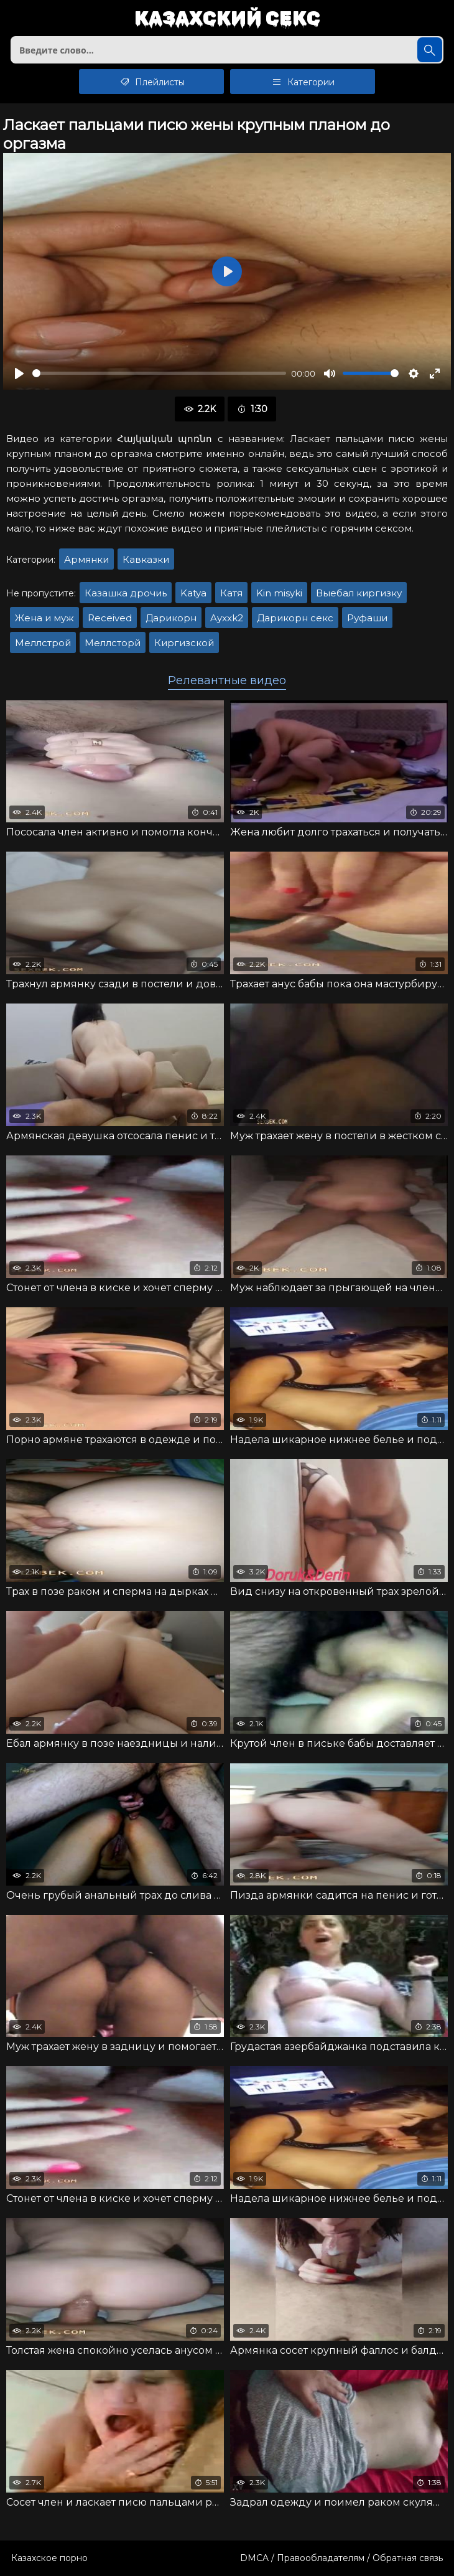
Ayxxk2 (226, 618)
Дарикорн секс (295, 618)
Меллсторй (113, 643)
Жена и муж (44, 618)
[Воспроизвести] (19, 373)
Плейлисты (151, 81)
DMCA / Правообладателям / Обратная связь (341, 2558)
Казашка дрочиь (126, 593)
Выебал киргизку (359, 593)
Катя (231, 593)
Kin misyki (279, 593)
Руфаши (367, 618)
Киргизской (184, 643)
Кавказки (146, 559)
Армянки (86, 559)
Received (110, 618)
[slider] (159, 373)
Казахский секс (227, 19)
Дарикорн (171, 618)
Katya (193, 593)
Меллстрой (43, 643)
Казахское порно (49, 2558)
